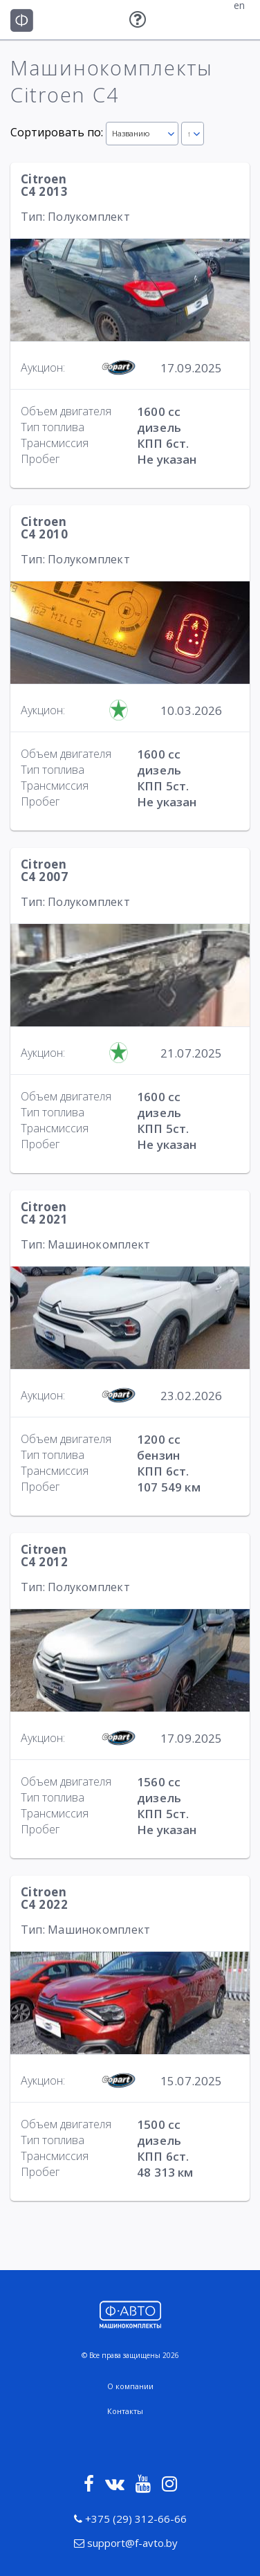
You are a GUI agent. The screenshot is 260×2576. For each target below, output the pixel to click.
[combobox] (142, 133)
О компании (130, 2386)
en (239, 5)
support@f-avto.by (126, 2543)
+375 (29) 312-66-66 (130, 2519)
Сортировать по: (56, 132)
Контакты (125, 2411)
